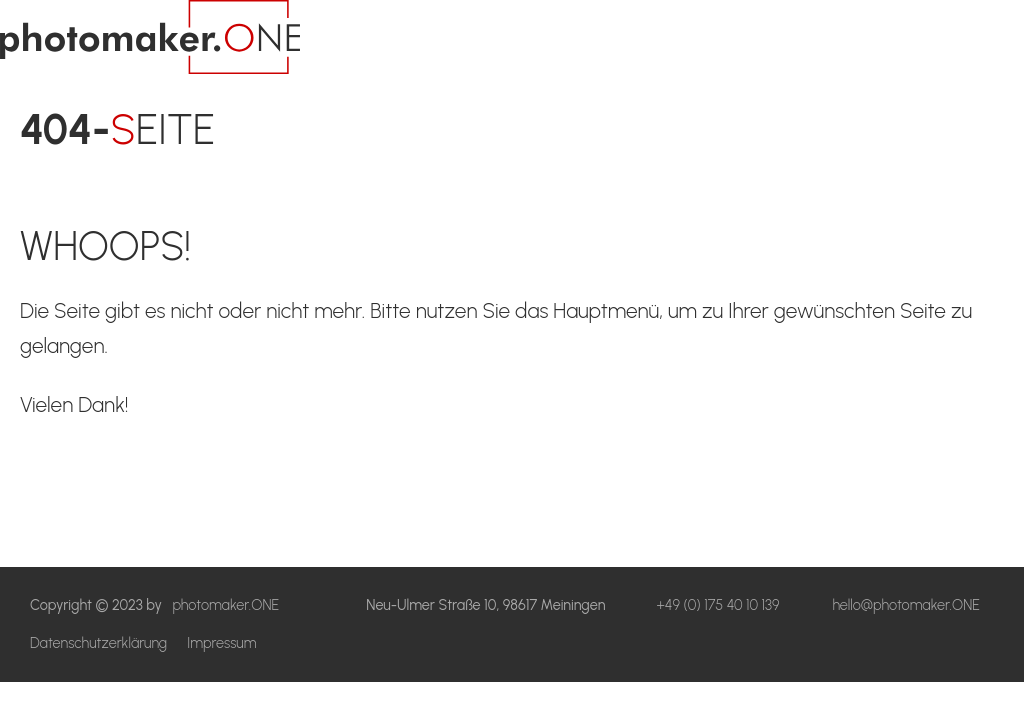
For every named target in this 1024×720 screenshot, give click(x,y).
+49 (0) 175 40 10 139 (717, 605)
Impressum (221, 643)
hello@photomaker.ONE (905, 605)
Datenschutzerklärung (98, 643)
